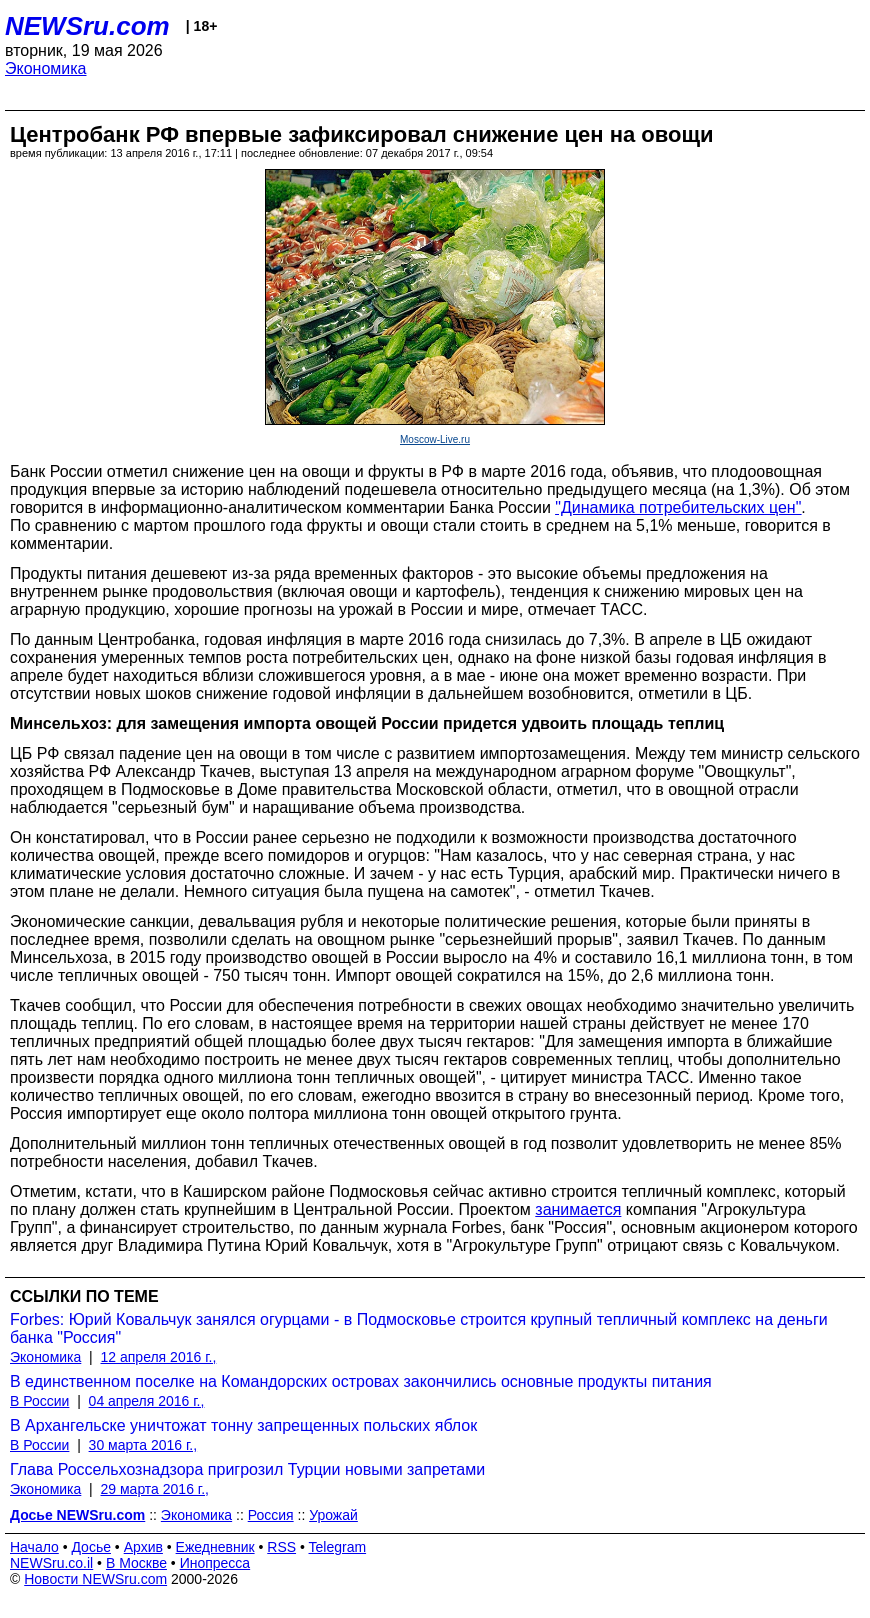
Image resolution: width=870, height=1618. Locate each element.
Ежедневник (215, 1547)
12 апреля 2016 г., (159, 1357)
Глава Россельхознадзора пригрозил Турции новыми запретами (247, 1469)
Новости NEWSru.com (95, 1579)
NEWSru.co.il (51, 1563)
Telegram (338, 1547)
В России (39, 1401)
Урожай (333, 1515)
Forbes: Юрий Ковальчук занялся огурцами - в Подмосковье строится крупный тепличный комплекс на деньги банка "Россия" (419, 1328)
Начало (34, 1547)
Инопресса (215, 1563)
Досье (91, 1547)
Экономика (46, 68)
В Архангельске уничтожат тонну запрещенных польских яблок (243, 1425)
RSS (281, 1547)
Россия (271, 1515)
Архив (143, 1547)
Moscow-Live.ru (435, 439)
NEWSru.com (87, 26)
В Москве (136, 1563)
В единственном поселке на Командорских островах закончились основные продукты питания (361, 1381)
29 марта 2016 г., (155, 1489)
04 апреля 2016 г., (147, 1401)
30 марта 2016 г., (143, 1445)
